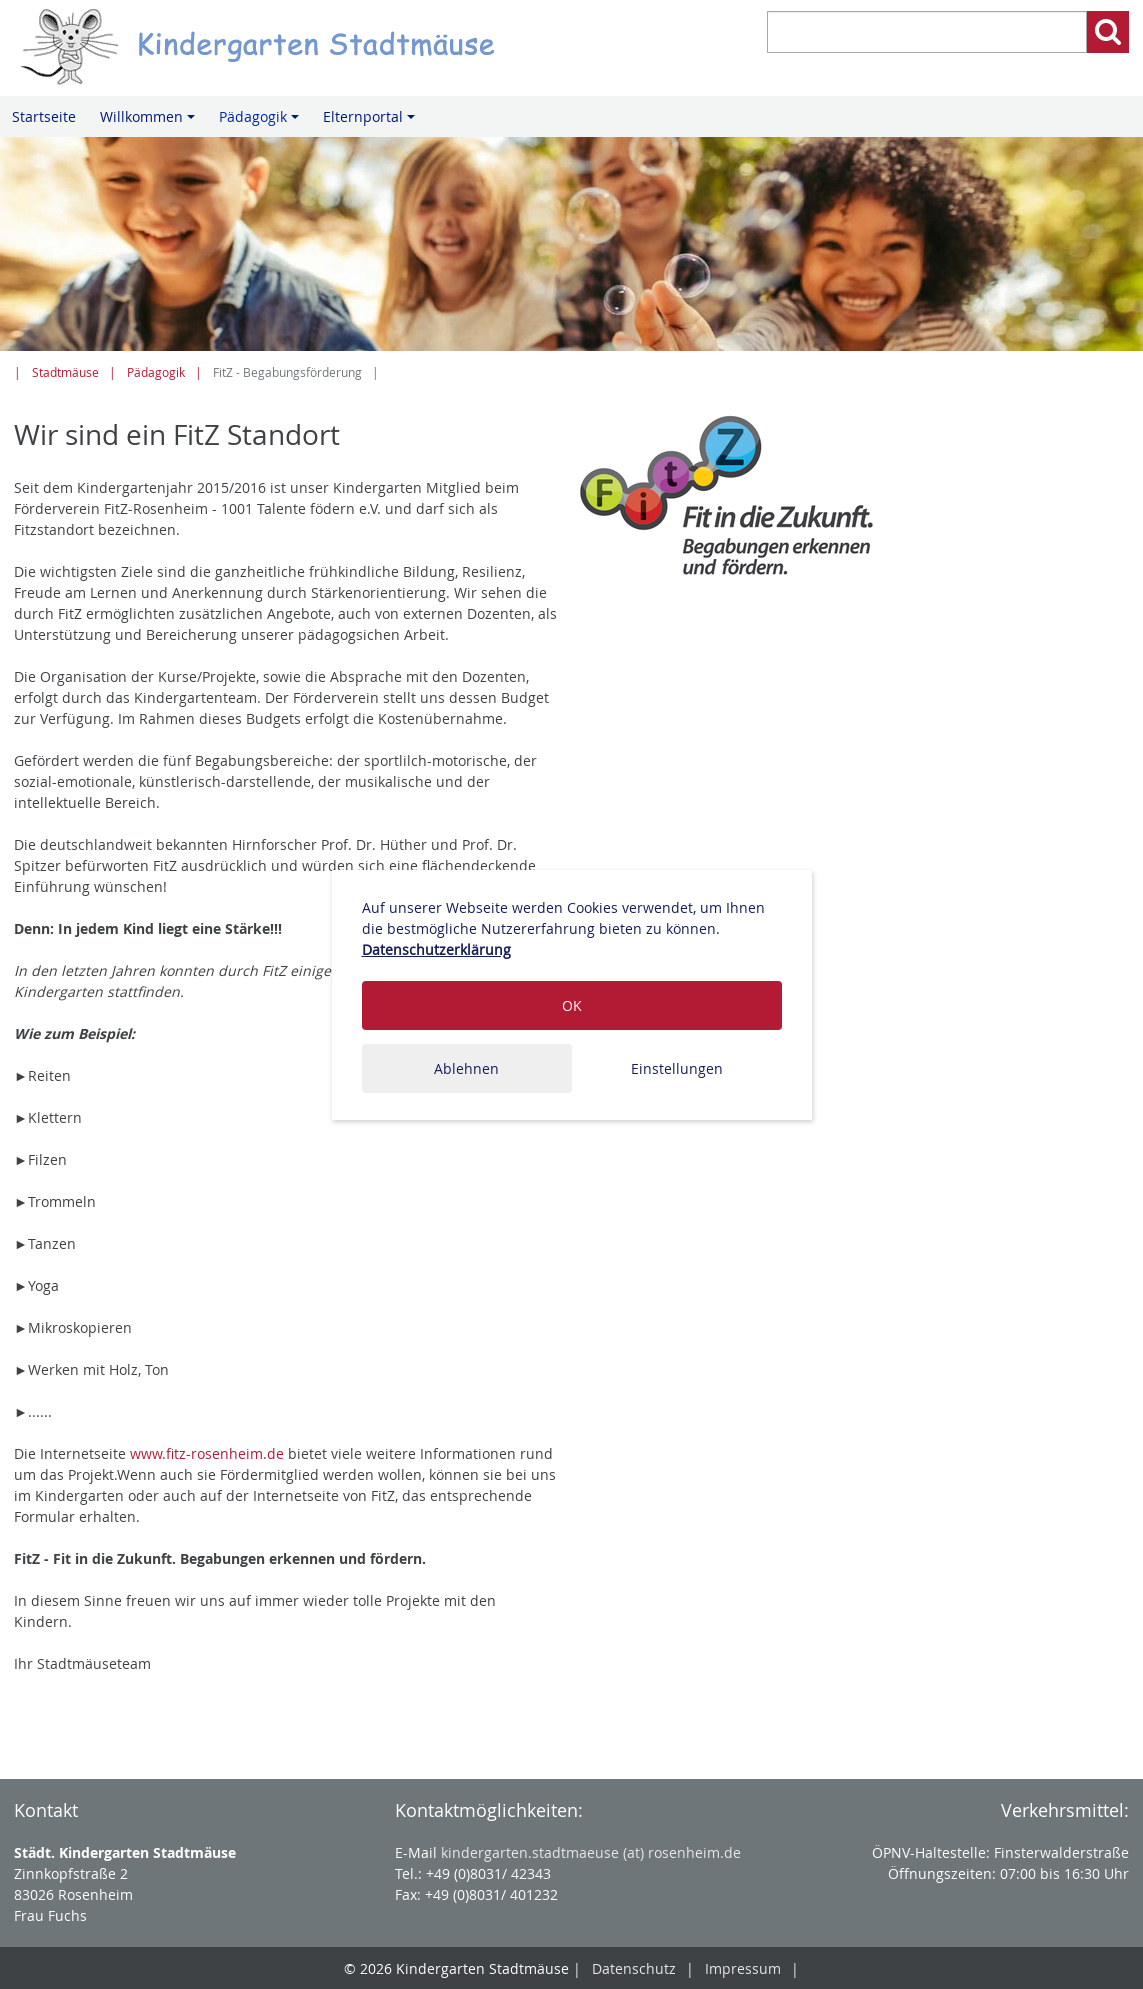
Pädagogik (262, 122)
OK (572, 1005)
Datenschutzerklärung (436, 949)
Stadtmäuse (65, 372)
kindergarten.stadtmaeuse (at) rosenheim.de (591, 1852)
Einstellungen (677, 1068)
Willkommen (150, 122)
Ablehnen (466, 1068)
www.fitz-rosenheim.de (207, 1453)
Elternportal (372, 122)
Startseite (44, 116)
